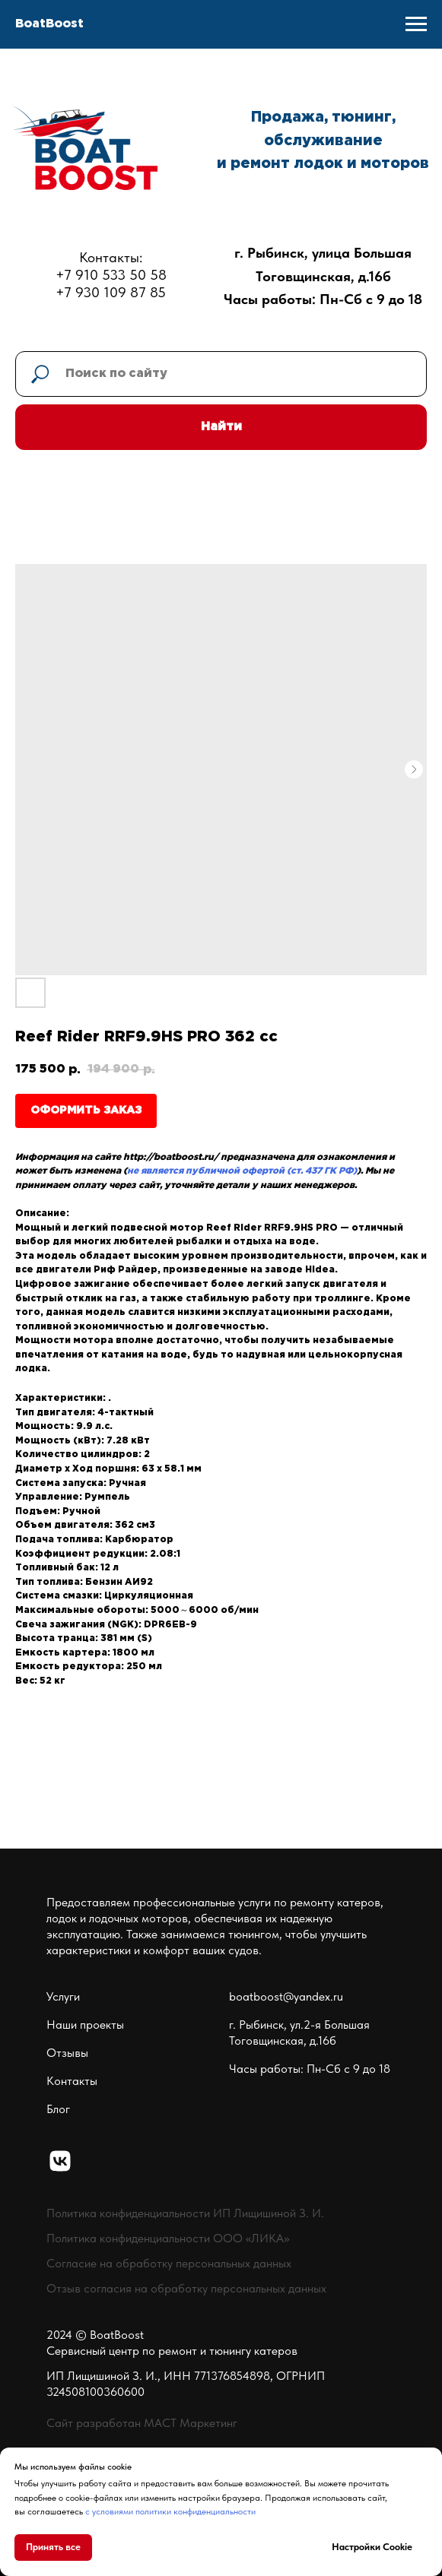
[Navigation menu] (416, 24)
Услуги (63, 1996)
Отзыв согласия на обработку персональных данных (186, 2288)
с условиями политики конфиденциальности (170, 2511)
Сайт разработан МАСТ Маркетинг (141, 2423)
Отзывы (67, 2052)
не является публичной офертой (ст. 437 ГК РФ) (242, 1171)
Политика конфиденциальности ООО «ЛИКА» (167, 2238)
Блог (58, 2109)
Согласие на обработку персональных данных (168, 2263)
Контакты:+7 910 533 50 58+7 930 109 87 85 (111, 275)
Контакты (71, 2081)
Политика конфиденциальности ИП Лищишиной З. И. (185, 2213)
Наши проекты (85, 2024)
